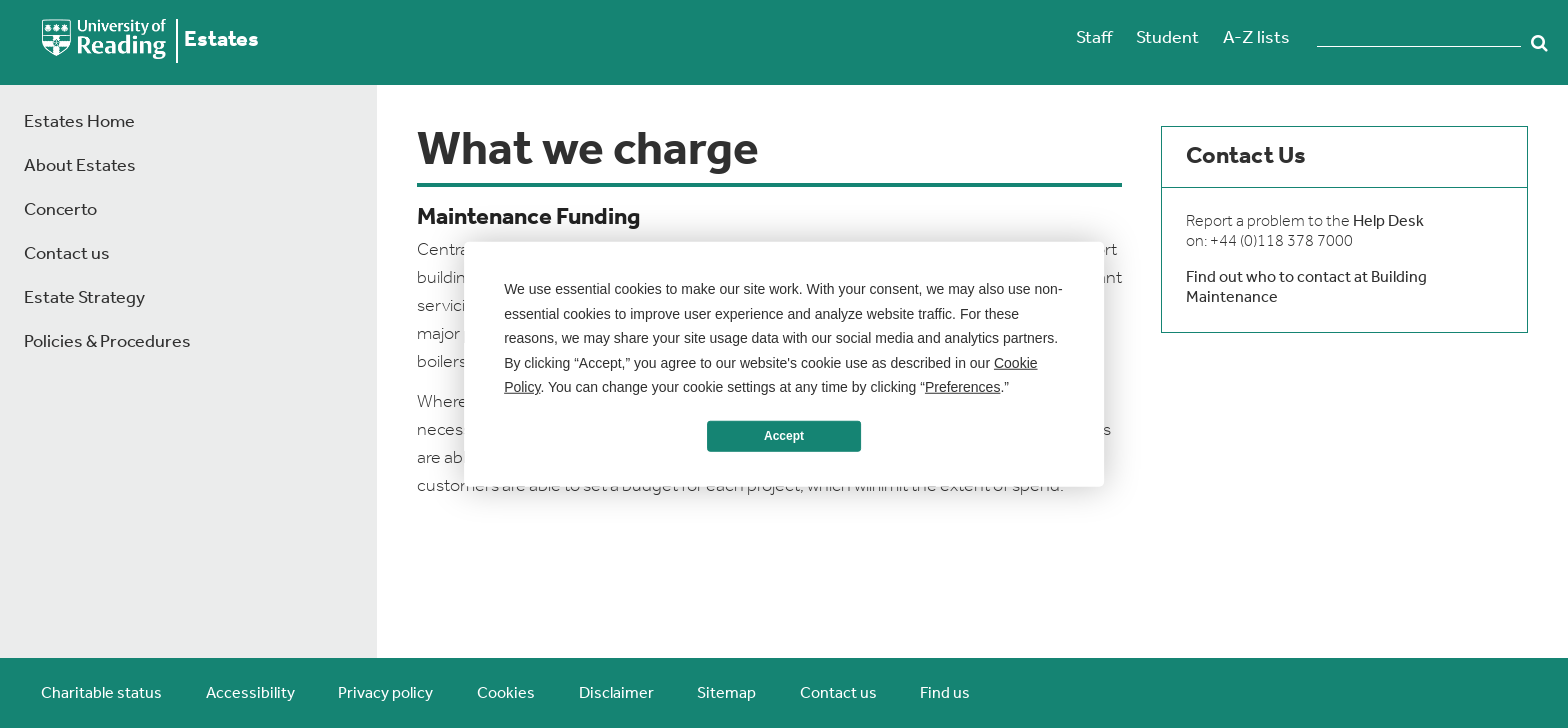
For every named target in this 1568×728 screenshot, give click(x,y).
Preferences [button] (962, 387)
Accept (784, 436)
